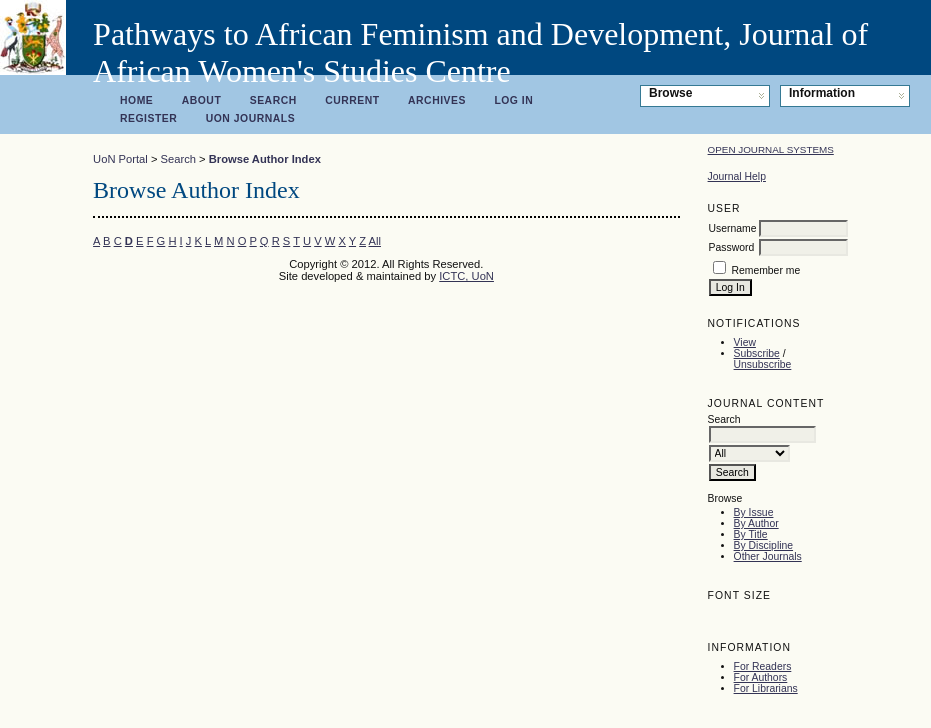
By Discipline (763, 545)
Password (732, 247)
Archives (437, 100)
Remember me (765, 270)
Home (136, 100)
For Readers (763, 666)
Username (733, 228)
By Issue (754, 512)
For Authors (761, 677)
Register (148, 118)
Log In (513, 100)
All (375, 241)
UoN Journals (250, 118)
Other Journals (768, 556)
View (745, 342)
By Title (751, 534)
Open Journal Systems (771, 149)
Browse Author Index (265, 159)
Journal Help (737, 176)
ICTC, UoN (466, 276)
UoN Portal (120, 159)
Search (273, 100)
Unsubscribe (763, 364)
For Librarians (766, 688)
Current (352, 100)
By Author (756, 523)
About (202, 100)
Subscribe (757, 353)
